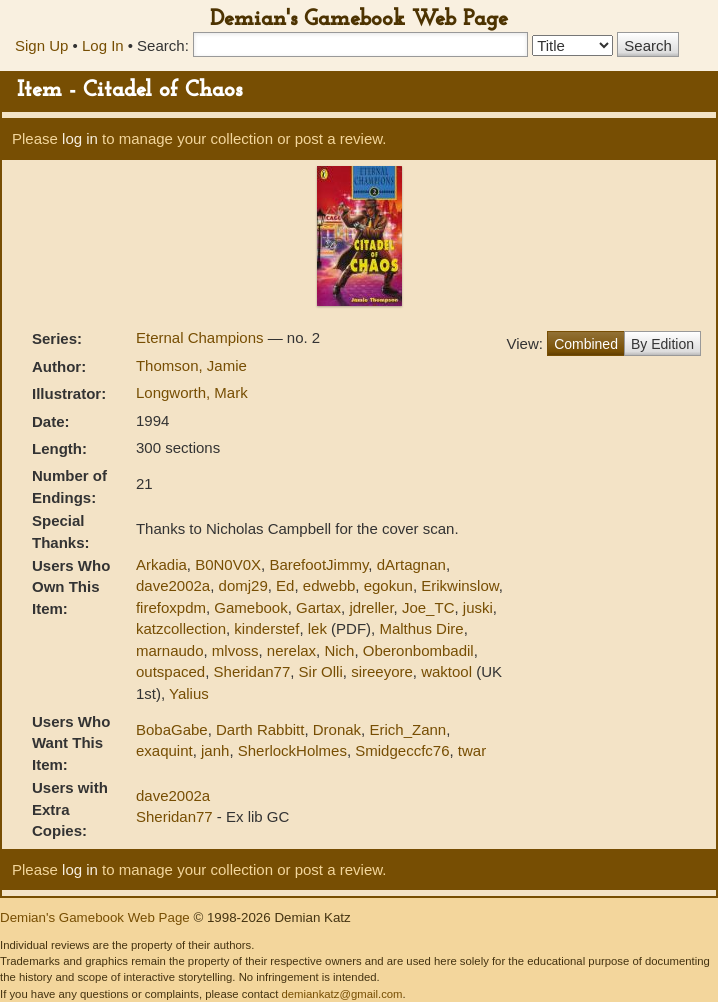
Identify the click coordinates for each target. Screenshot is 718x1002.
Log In (103, 45)
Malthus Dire (421, 628)
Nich (339, 650)
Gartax (318, 607)
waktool (446, 671)
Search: (163, 45)
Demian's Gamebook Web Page (359, 19)
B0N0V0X (228, 564)
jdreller (371, 607)
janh (215, 750)
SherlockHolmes (292, 750)
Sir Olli (321, 671)
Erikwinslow (460, 585)
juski (478, 607)
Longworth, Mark (192, 392)
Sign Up (41, 45)
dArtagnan (411, 564)
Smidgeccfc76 (402, 750)
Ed (285, 585)
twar (472, 750)
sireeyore (382, 671)
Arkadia (161, 564)
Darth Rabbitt (260, 729)
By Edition (662, 344)
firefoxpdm (171, 607)
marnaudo (170, 650)
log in (80, 138)
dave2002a (173, 585)
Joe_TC (428, 607)
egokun (388, 585)
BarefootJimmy (318, 564)
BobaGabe (172, 729)
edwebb (329, 585)
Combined (586, 344)
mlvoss (235, 650)
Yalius (189, 693)
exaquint (164, 750)
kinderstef (266, 628)
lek (317, 628)
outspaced (170, 671)
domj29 (243, 585)
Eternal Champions (202, 337)
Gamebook (250, 607)
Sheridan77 (252, 671)
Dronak (337, 729)
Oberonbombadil (418, 650)
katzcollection (181, 628)
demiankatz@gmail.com (341, 994)
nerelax (291, 650)
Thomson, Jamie (191, 365)
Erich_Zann (407, 729)
